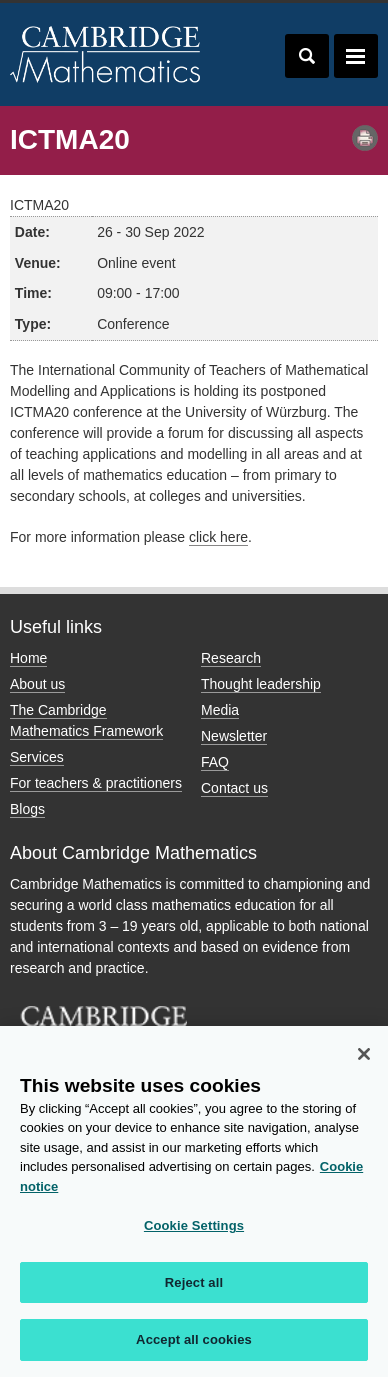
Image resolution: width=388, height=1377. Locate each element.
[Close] (364, 1054)
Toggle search (307, 56)
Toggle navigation (356, 56)
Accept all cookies (194, 1339)
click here (218, 537)
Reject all (194, 1282)
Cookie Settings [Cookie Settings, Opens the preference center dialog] (194, 1225)
